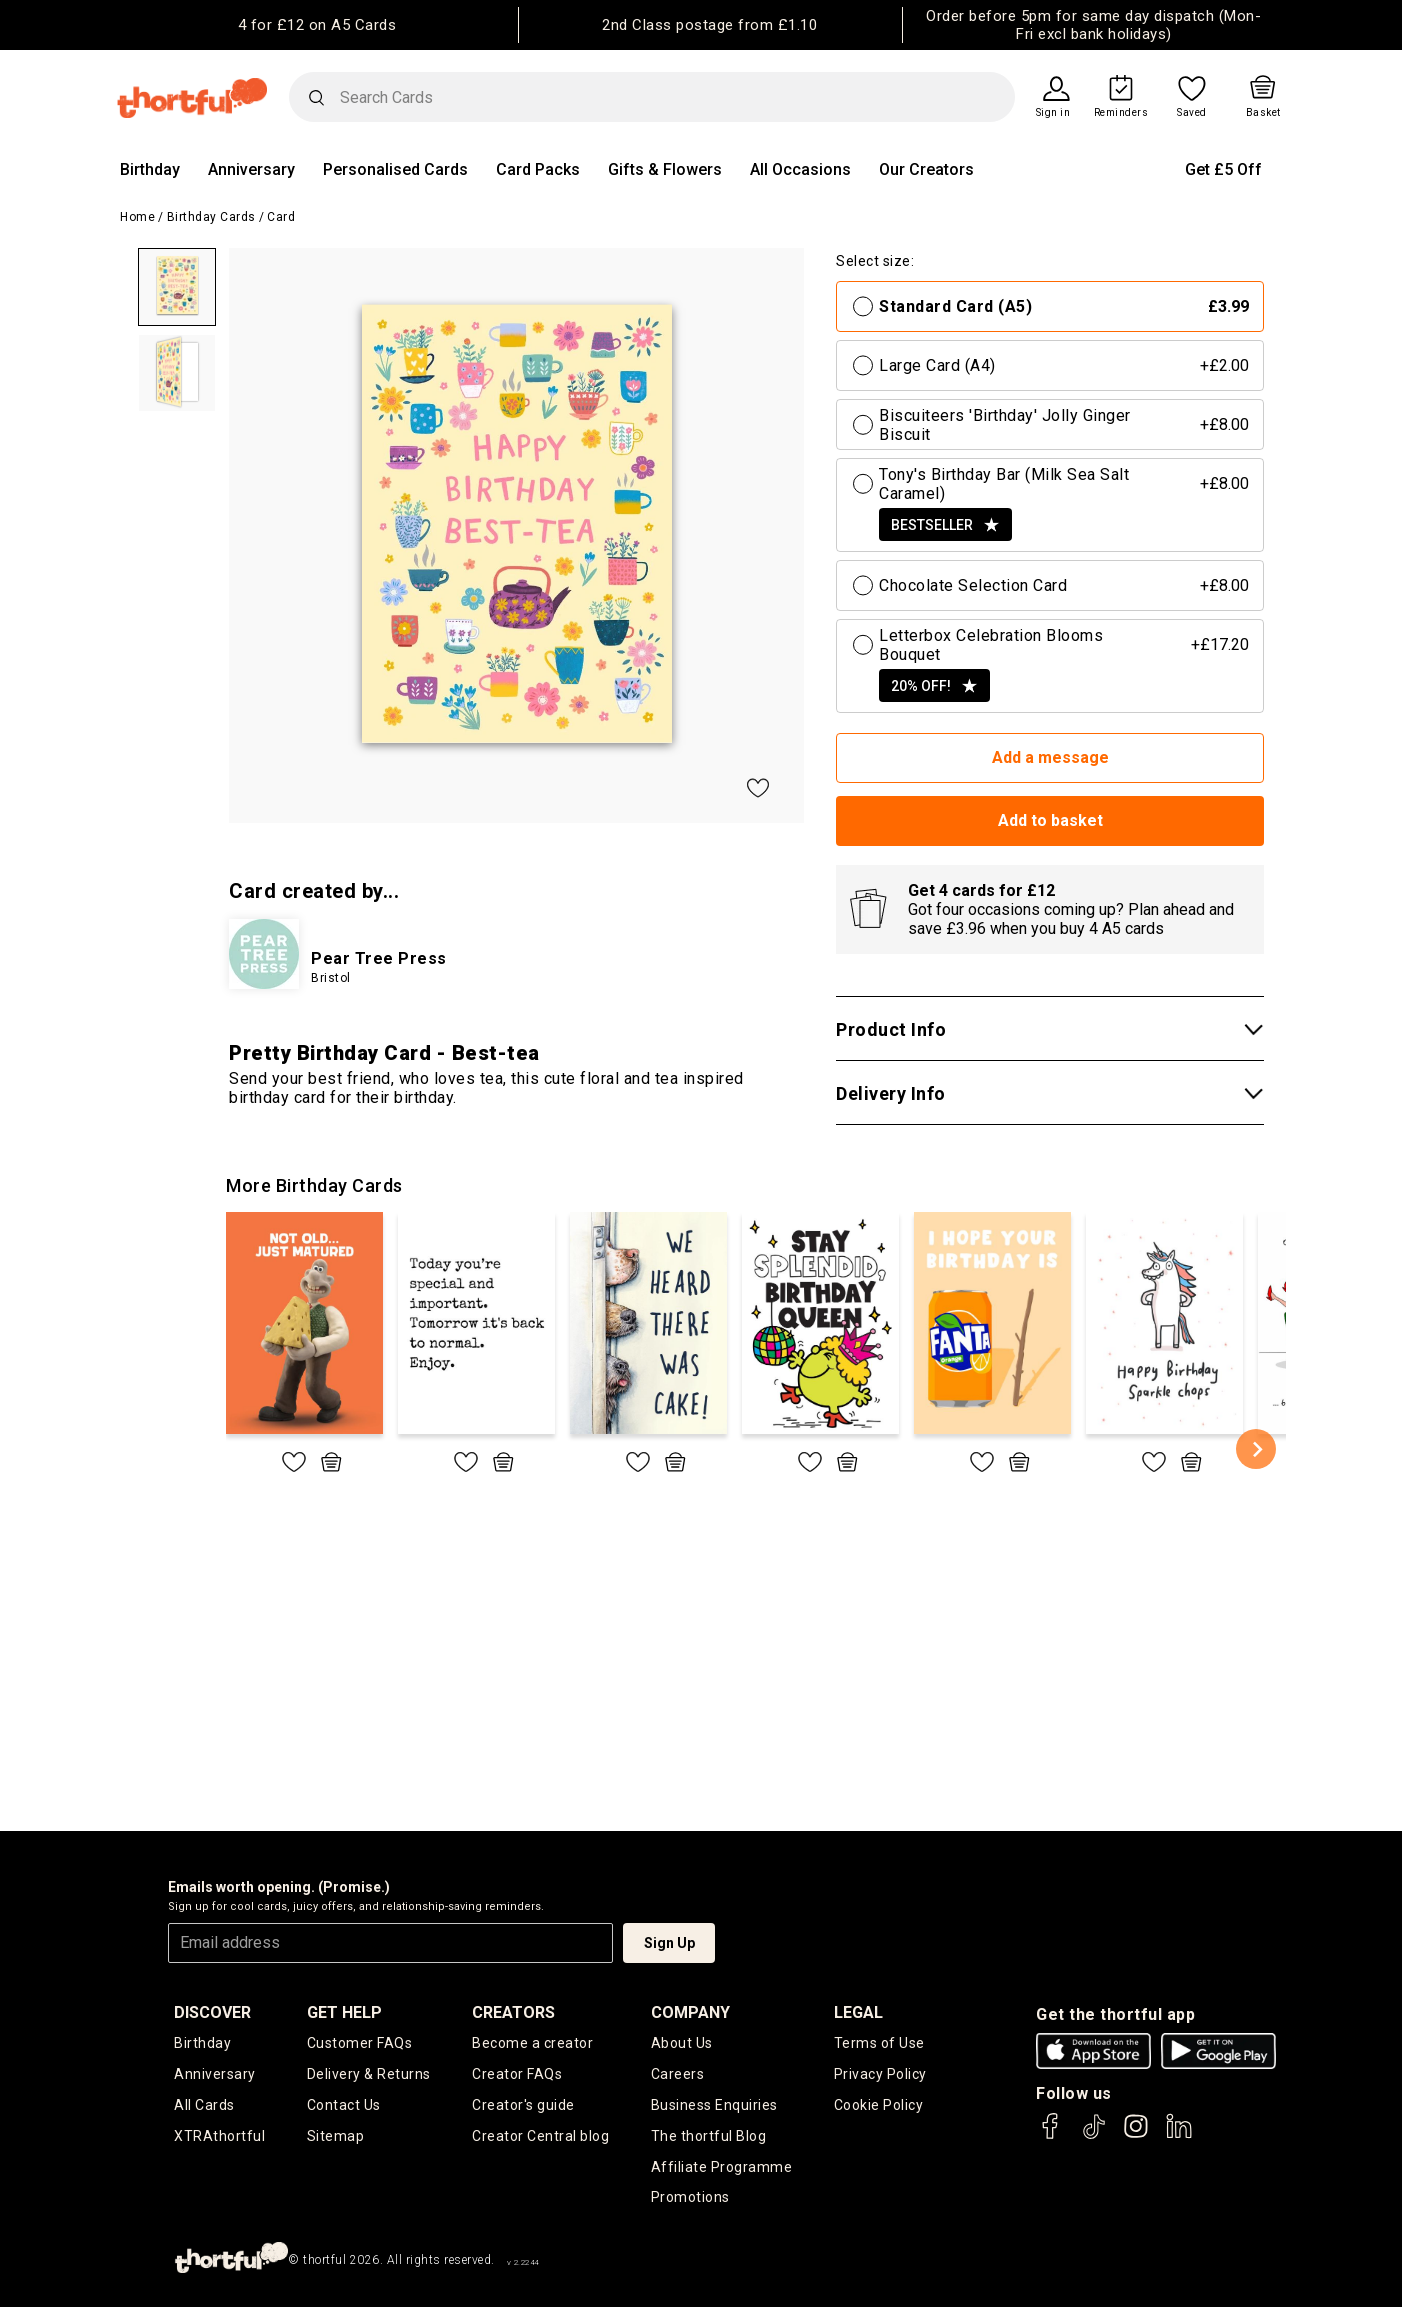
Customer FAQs (360, 2043)
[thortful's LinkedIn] (1179, 2135)
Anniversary (251, 169)
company (690, 2012)
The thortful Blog (709, 2136)
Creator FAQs (517, 2074)
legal (858, 2012)
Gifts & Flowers (665, 169)
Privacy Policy (880, 2074)
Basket (1263, 113)
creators (513, 2012)
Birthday (150, 169)
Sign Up (669, 1943)
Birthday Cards (211, 217)
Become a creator (532, 2043)
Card (281, 217)
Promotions (690, 2198)
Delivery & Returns (369, 2074)
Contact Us (344, 2105)
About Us (682, 2043)
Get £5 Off (1223, 169)
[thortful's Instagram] (1136, 2135)
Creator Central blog (540, 2136)
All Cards (204, 2105)
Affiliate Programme (722, 2167)
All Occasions (800, 169)
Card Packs (538, 169)
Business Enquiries (714, 2105)
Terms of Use (879, 2043)
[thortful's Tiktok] (1094, 2135)
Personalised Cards (395, 169)
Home (137, 217)
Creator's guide (523, 2105)
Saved (1192, 113)
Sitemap (336, 2136)
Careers (678, 2074)
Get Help (344, 2012)
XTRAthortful (219, 2136)
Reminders (1121, 113)
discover (212, 2012)
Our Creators (926, 169)
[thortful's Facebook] (1051, 2135)
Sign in (1053, 113)
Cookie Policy (879, 2105)
